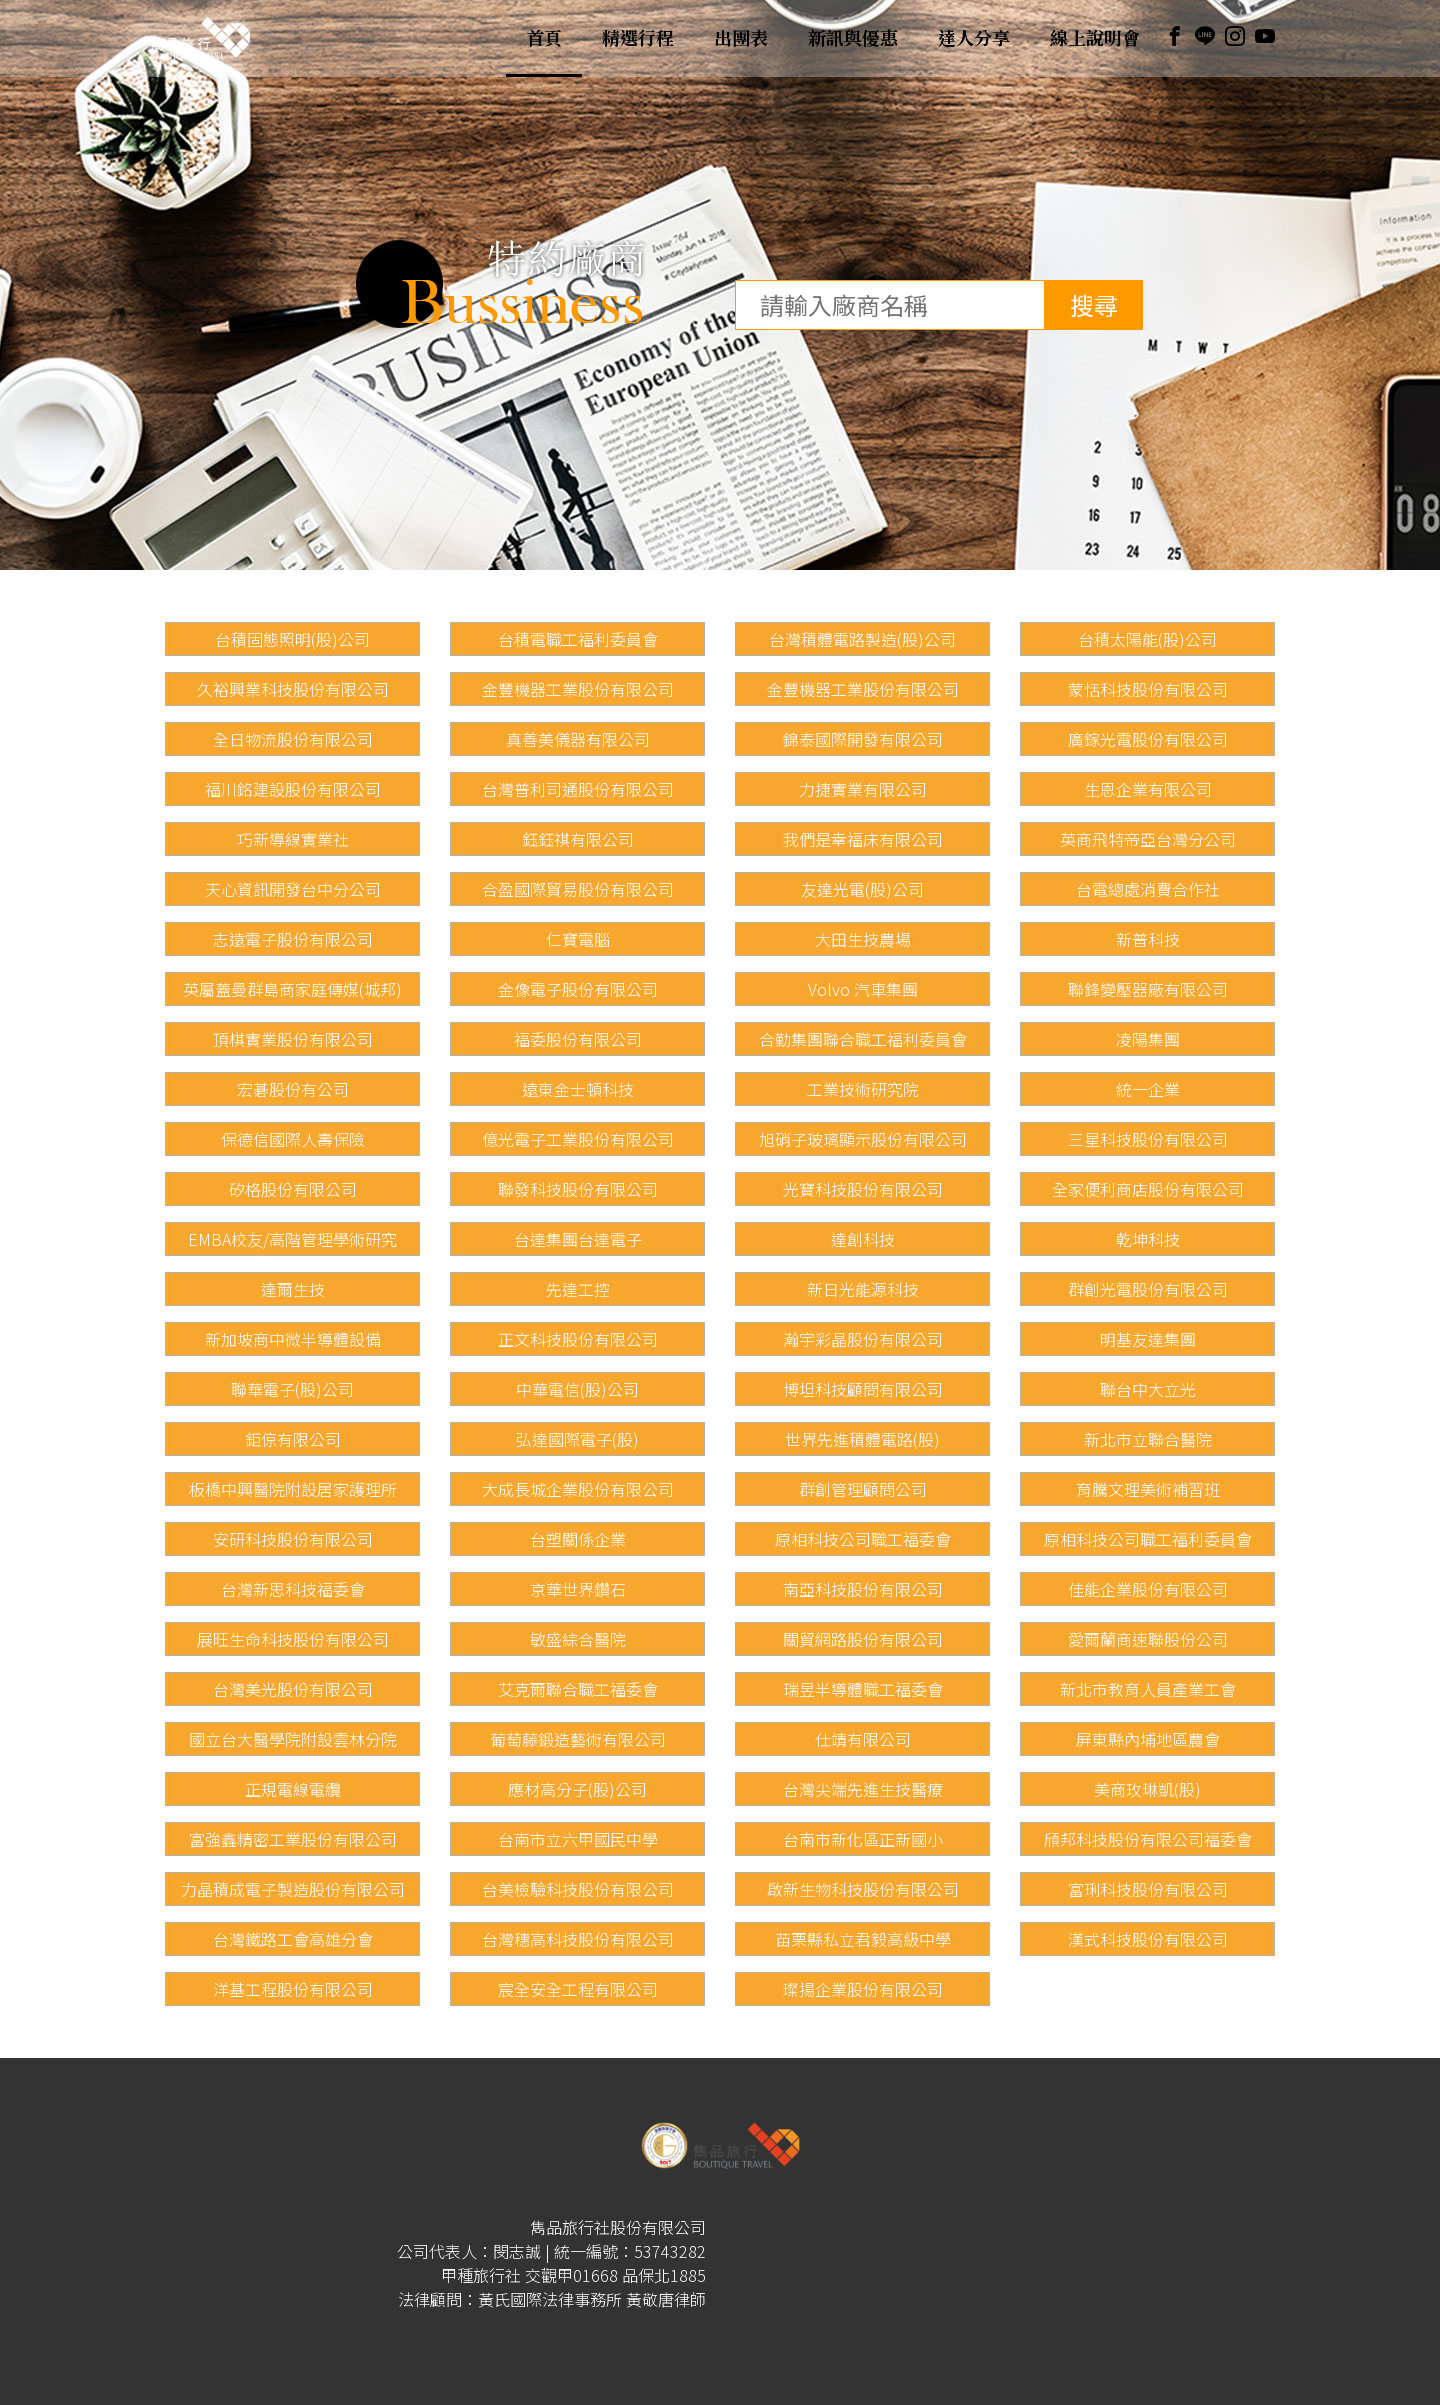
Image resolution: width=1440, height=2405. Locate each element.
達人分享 (974, 38)
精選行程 (638, 38)
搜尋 (1094, 304)
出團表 (741, 38)
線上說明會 (1095, 38)
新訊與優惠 (853, 38)
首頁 (544, 38)
